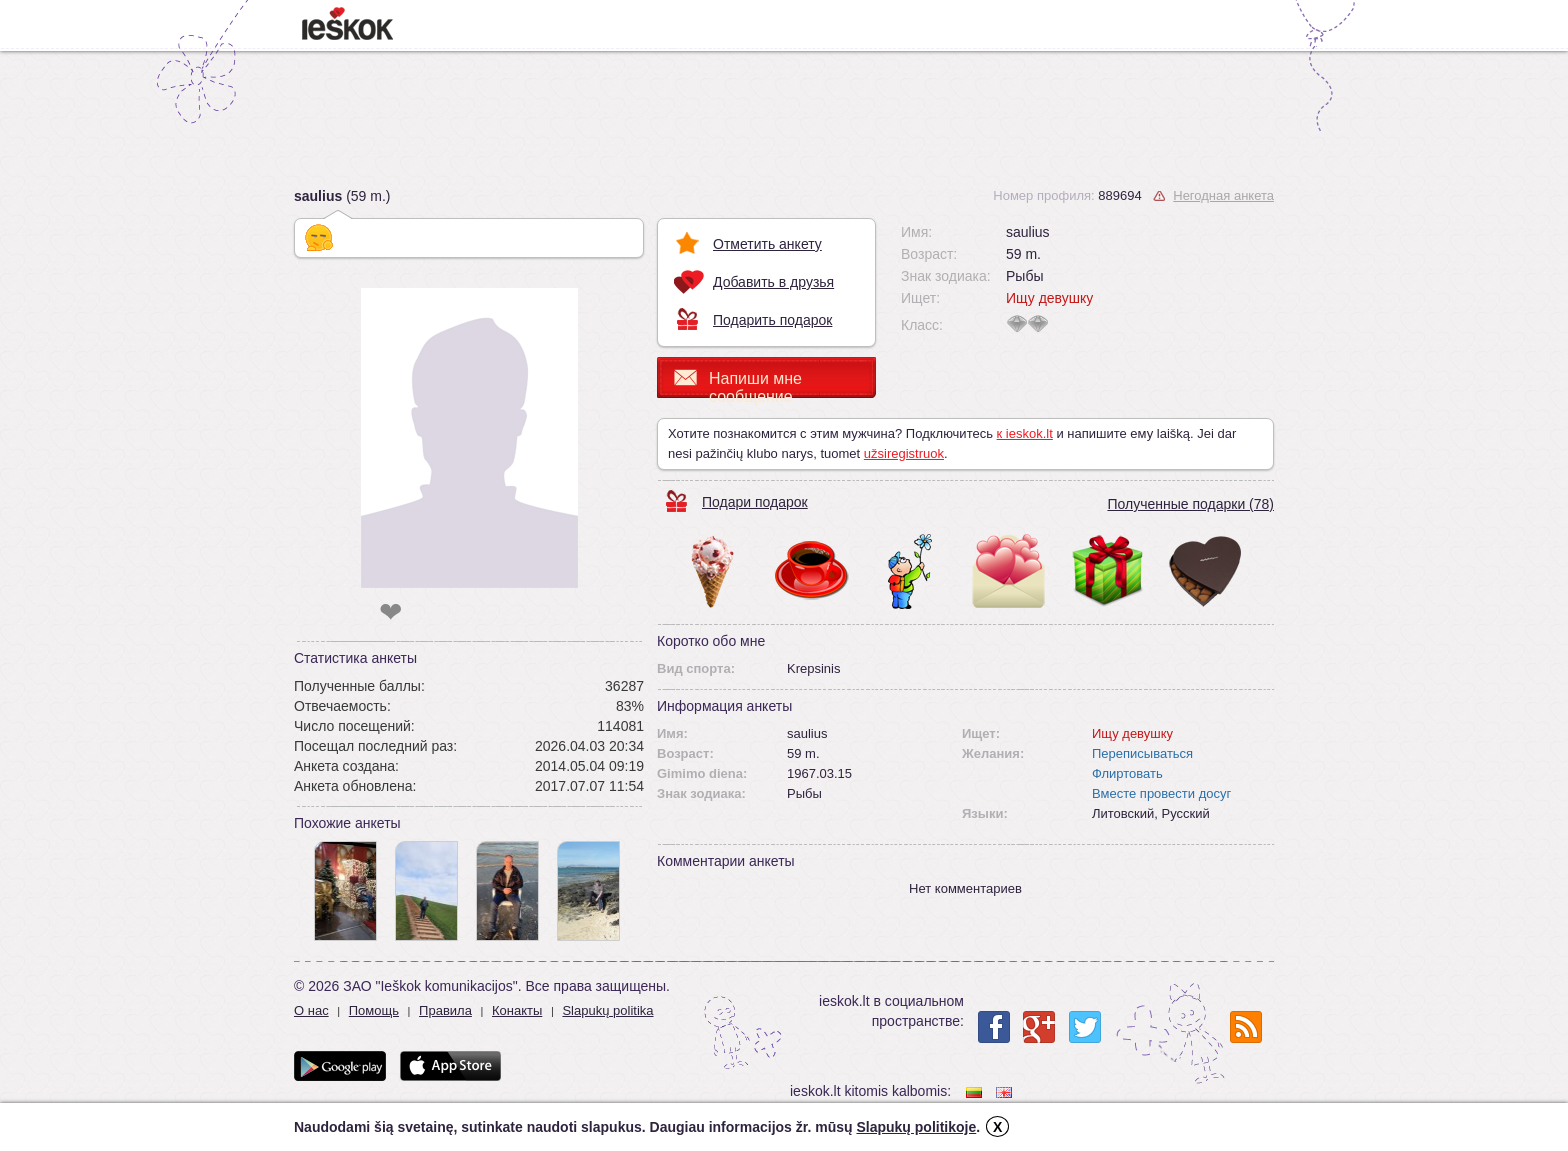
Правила (445, 1010)
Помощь (374, 1010)
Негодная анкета (1223, 195)
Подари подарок (755, 502)
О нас (311, 1010)
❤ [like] (390, 613)
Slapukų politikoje (916, 1127)
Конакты (517, 1010)
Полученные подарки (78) (1190, 504)
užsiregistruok (904, 453)
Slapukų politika (607, 1010)
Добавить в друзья (773, 282)
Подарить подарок (772, 320)
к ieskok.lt (1025, 433)
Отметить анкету (767, 244)
